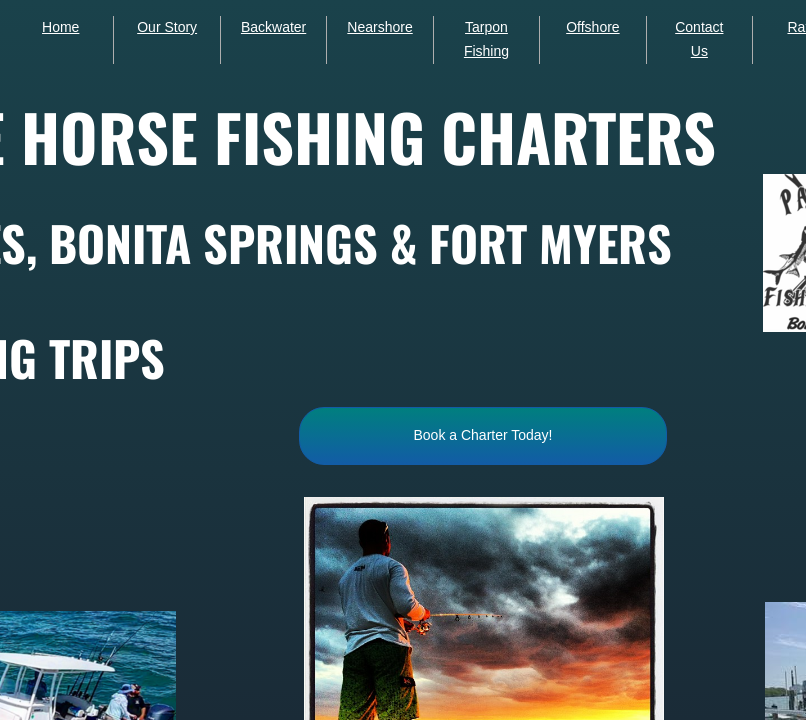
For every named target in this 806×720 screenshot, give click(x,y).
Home (60, 27)
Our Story (167, 27)
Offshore (592, 27)
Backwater (273, 27)
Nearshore (379, 27)
